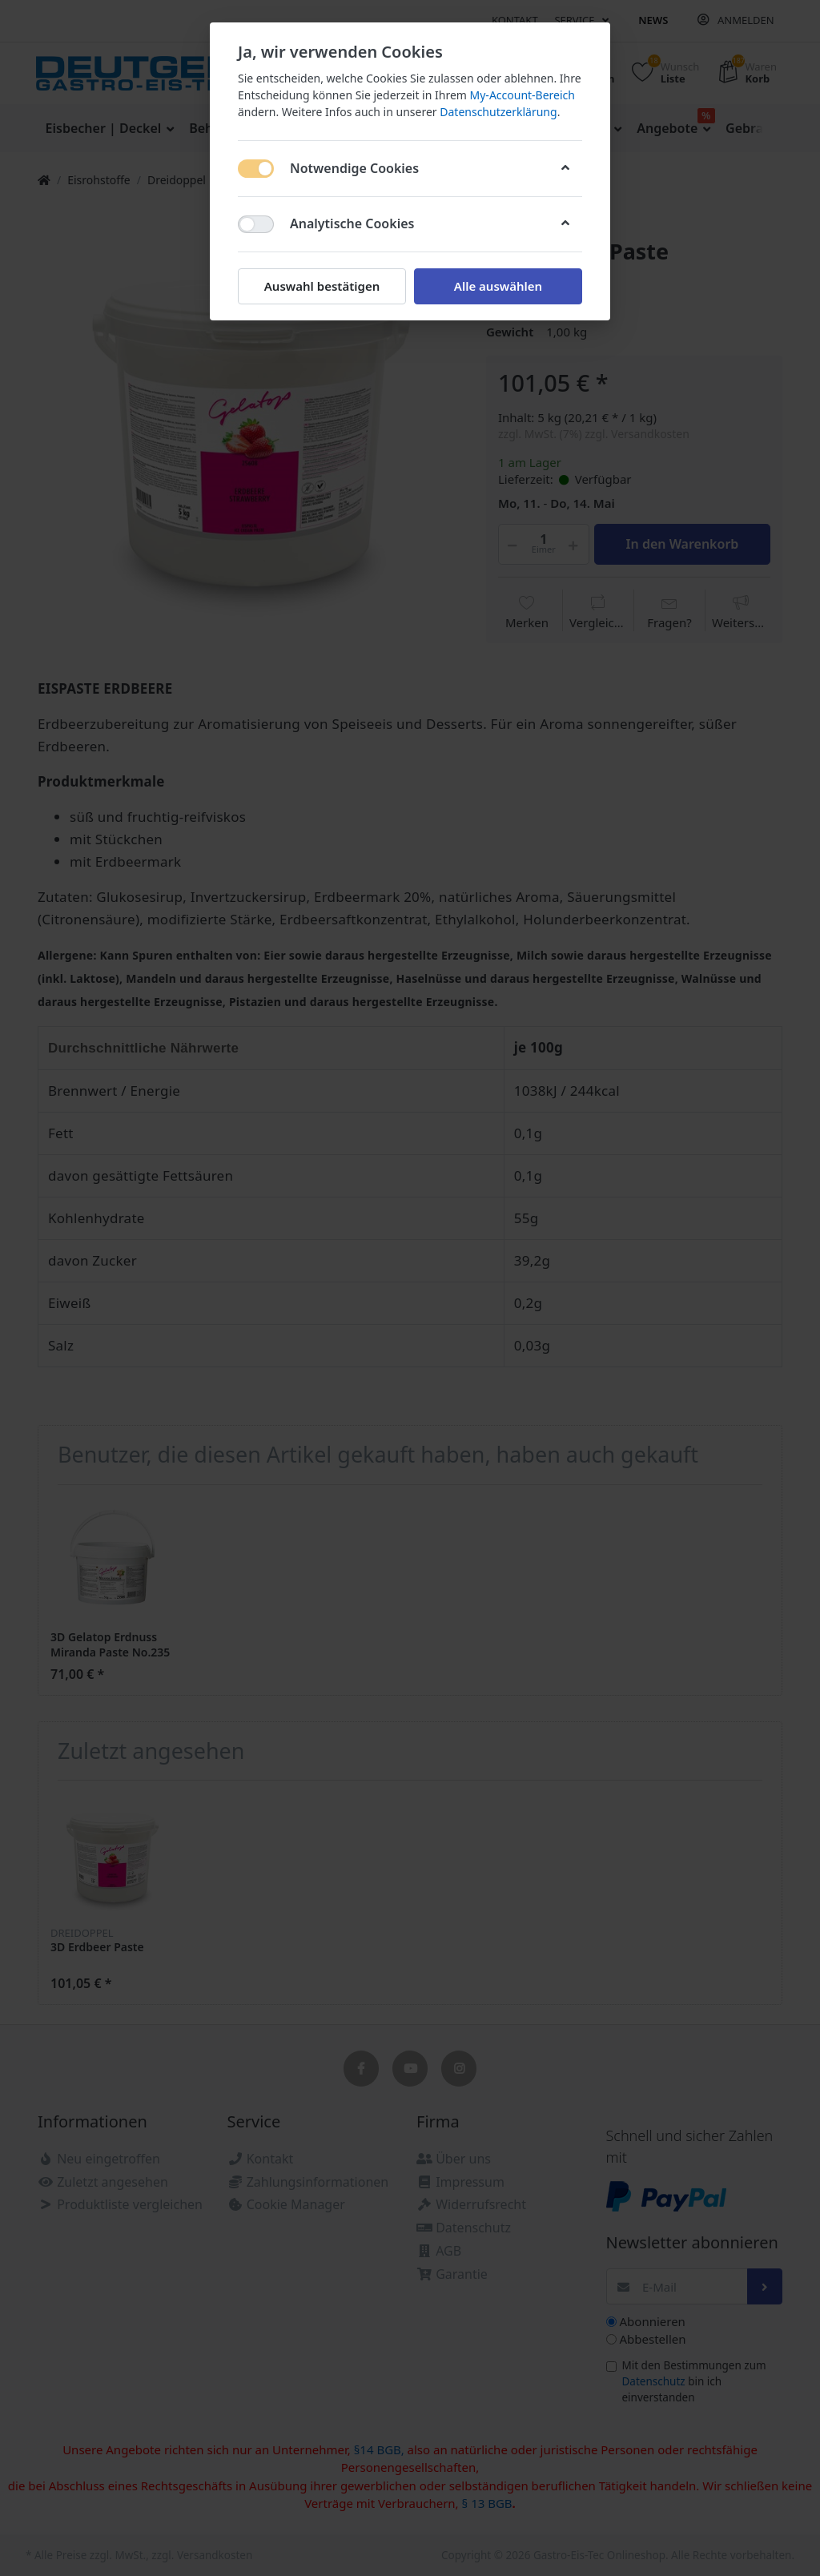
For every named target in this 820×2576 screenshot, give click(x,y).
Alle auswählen (498, 286)
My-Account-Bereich (522, 95)
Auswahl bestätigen (322, 286)
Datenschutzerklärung (498, 111)
